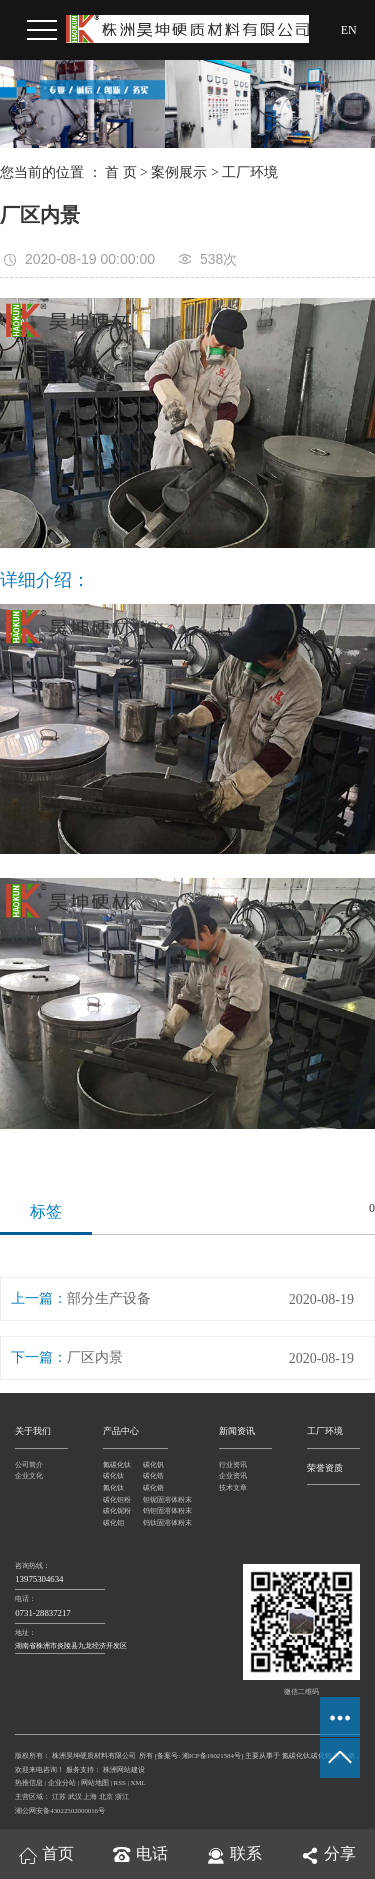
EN (349, 30)
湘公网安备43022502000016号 (60, 1810)
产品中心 (121, 1431)
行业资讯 (233, 1464)
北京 (106, 1796)
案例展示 (179, 172)
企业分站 (62, 1782)
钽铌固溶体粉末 (163, 1499)
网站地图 (95, 1782)
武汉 (75, 1796)
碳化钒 (153, 1464)
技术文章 (233, 1487)
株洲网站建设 (123, 1769)
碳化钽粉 (117, 1499)
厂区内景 (95, 1357)
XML (138, 1782)
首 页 (121, 172)
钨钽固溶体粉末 (163, 1510)
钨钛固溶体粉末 (163, 1522)
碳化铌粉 (117, 1510)
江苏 (59, 1796)
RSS (120, 1782)
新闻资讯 (237, 1431)
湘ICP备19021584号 (211, 1755)
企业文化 (29, 1475)
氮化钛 (113, 1487)
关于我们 (33, 1431)
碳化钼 (113, 1522)
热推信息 (29, 1782)
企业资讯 (233, 1475)
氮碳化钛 (117, 1464)
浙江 (122, 1796)
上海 (90, 1796)
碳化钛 (113, 1475)
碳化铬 (153, 1487)
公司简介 (29, 1464)
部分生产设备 (109, 1298)
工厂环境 (250, 172)
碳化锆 (153, 1475)
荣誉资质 (325, 1468)
